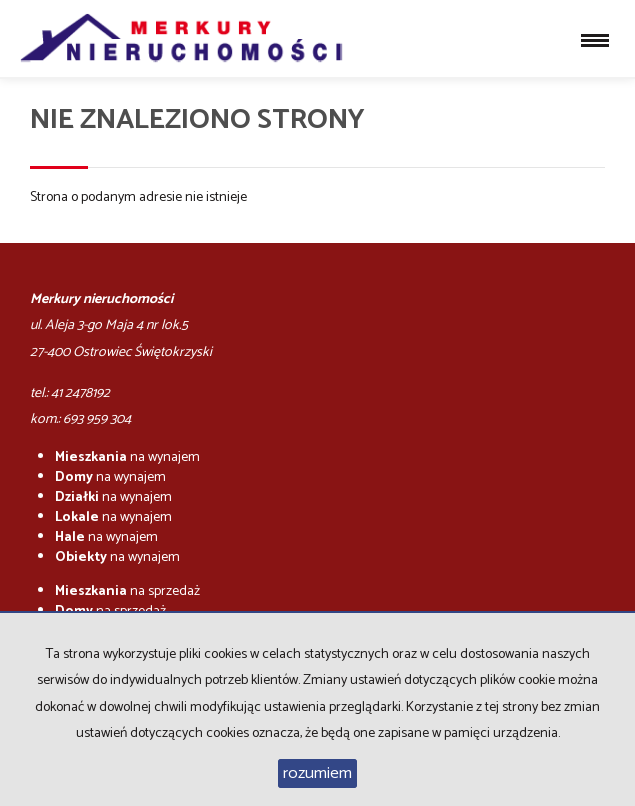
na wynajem (127, 457)
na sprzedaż (127, 591)
